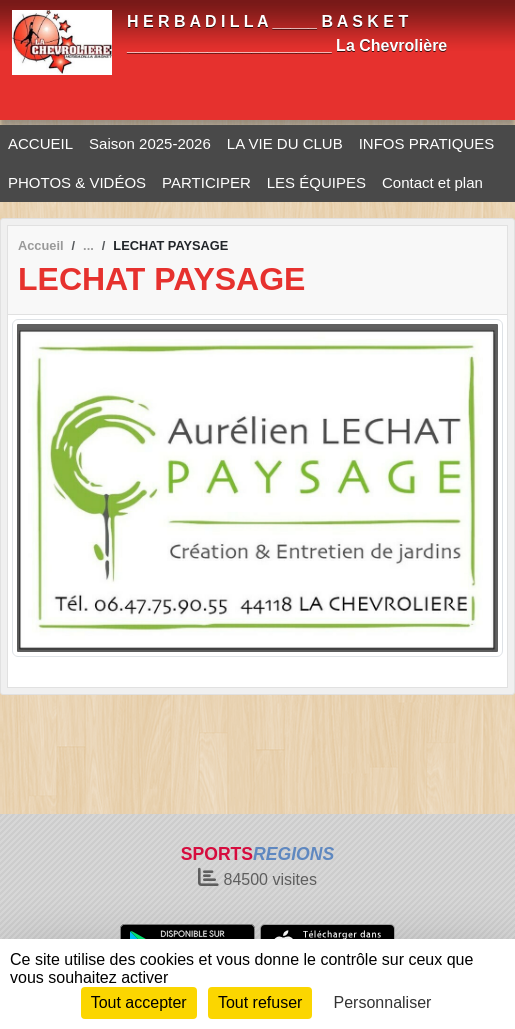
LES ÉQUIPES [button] (316, 182)
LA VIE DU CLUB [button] (285, 143)
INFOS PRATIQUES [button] (427, 143)
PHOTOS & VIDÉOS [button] (77, 182)
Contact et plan (432, 182)
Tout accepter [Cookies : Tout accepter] (139, 1002)
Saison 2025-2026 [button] (150, 143)
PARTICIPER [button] (206, 182)
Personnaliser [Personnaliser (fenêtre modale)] (383, 1002)
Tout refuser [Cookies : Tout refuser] (260, 1002)
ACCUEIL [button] (40, 143)
